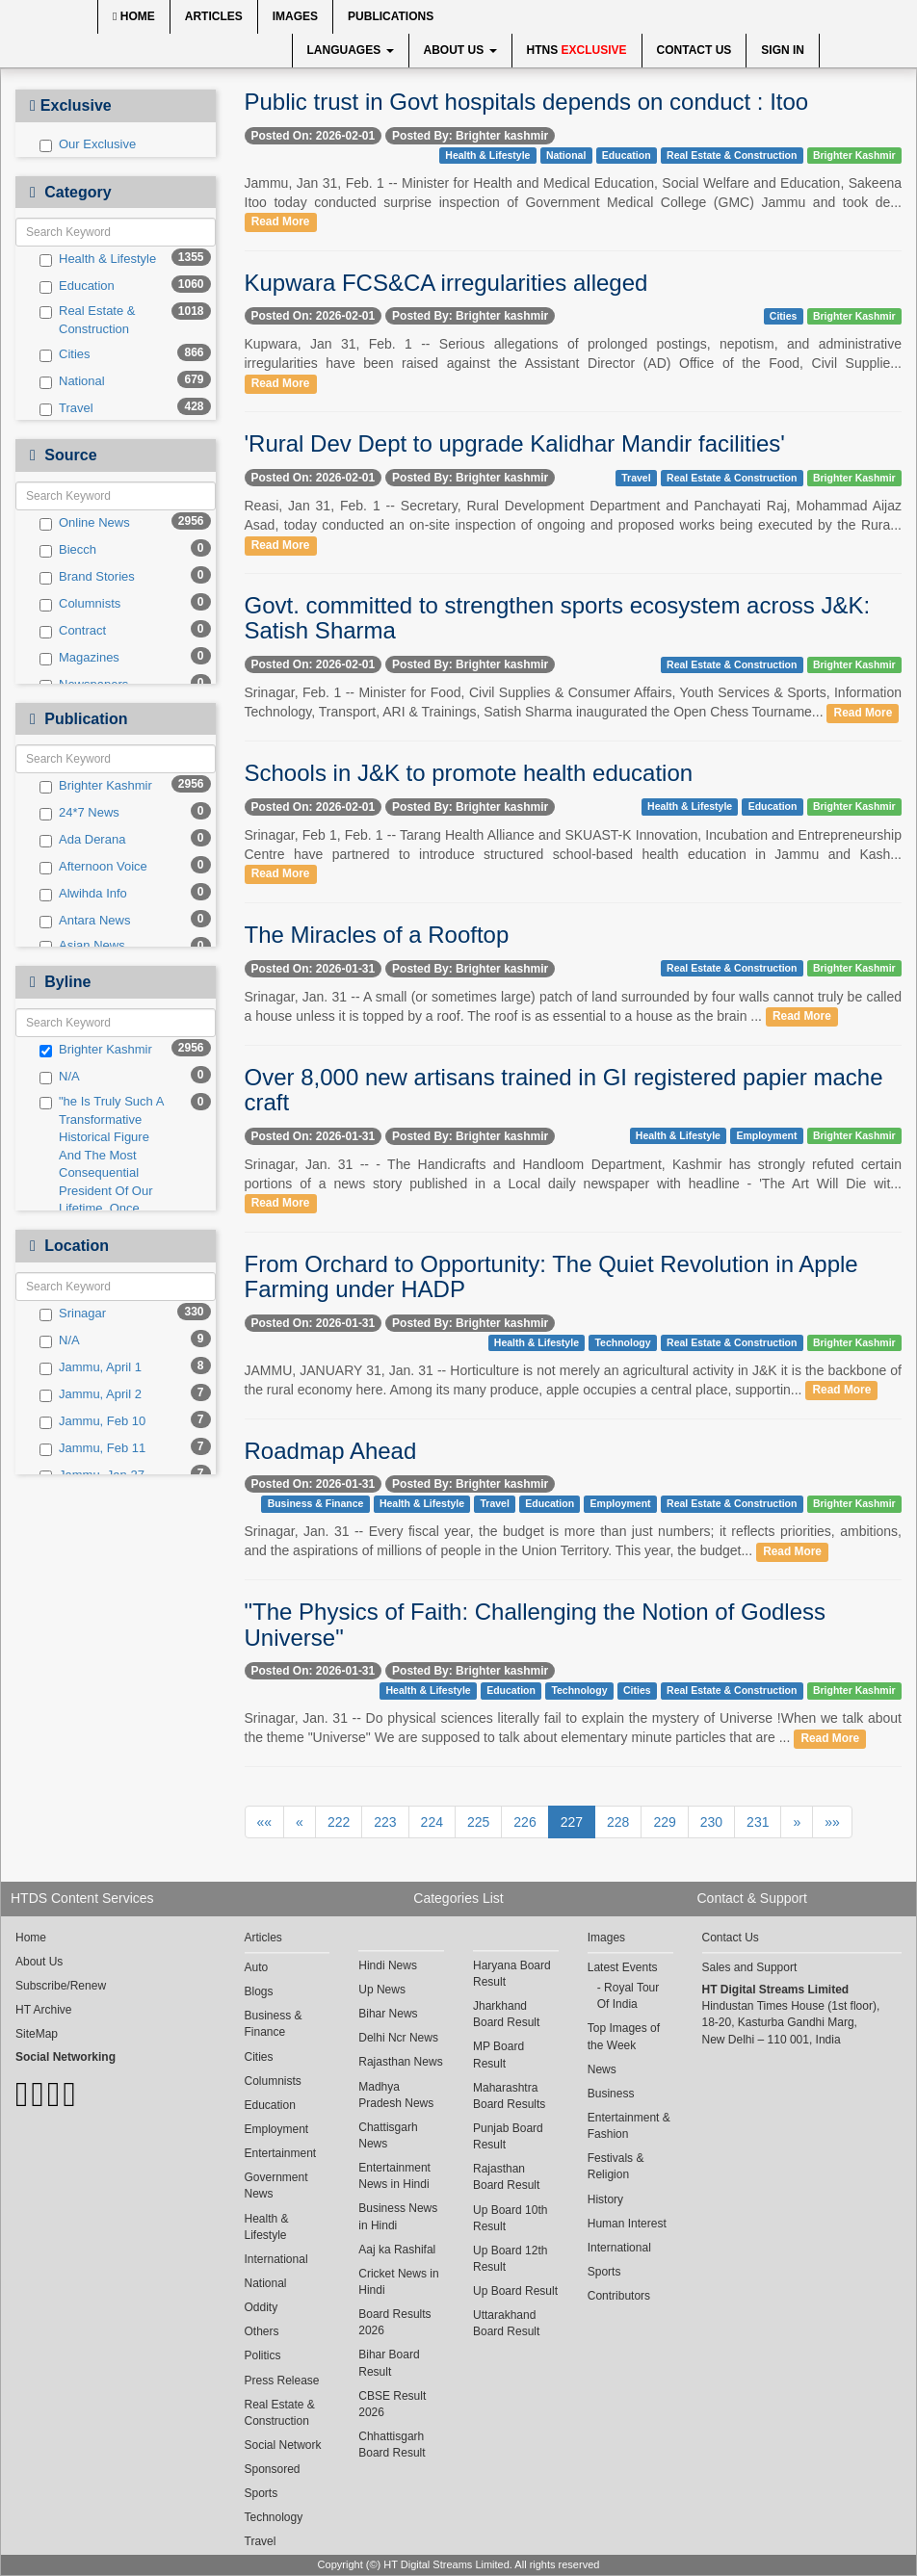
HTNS (577, 50)
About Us (460, 50)
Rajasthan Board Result (506, 2177)
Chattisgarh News (387, 2135)
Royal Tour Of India (628, 1996)
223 (385, 1822)
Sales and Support (750, 1967)
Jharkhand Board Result (506, 2014)
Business (611, 2093)
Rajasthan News (400, 2062)
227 (572, 1822)
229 (664, 1822)
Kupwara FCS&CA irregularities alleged (446, 283)
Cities (65, 354)
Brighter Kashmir (95, 786)
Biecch (67, 550)
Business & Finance (316, 1503)
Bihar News (387, 2013)
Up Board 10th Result (510, 2218)
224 (432, 1822)
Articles (214, 16)
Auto (257, 1967)
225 (478, 1822)
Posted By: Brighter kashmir (470, 136)
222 (339, 1822)
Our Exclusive (87, 144)
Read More (280, 222)
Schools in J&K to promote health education (469, 773)
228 (618, 1822)
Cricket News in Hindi (398, 2282)
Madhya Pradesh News (395, 2095)
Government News (276, 2185)
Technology (622, 1342)
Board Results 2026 (394, 2322)
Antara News (84, 920)
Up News (382, 1989)
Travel (66, 408)
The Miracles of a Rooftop (377, 935)
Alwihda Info (83, 893)
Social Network (283, 2445)
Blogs (259, 1991)
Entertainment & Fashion (629, 2126)
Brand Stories (87, 577)
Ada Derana (82, 839)
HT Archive (43, 2010)
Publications (390, 16)
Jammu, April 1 (90, 1367)
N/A (59, 1076)
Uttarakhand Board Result (506, 2323)
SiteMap (36, 2034)
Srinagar (72, 1313)
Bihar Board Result (388, 2363)
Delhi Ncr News (398, 2037)
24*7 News (79, 812)
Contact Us (694, 50)
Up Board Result (515, 2291)
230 (711, 1822)
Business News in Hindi (397, 2216)
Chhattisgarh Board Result (391, 2444)
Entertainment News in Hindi (394, 2176)
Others (262, 2331)
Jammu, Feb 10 (92, 1421)
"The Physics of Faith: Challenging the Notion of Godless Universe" (535, 1624)
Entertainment (281, 2153)
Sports (261, 2493)
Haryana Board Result (512, 1974)
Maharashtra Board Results (509, 2096)
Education (77, 286)
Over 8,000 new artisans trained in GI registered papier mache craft (564, 1089)
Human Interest (627, 2223)
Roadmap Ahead (331, 1451)
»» (832, 1822)
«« (265, 1822)
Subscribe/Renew (60, 1985)
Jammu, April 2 (90, 1394)
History (605, 2199)
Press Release (282, 2380)
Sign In (782, 50)
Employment (766, 1135)
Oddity (261, 2307)
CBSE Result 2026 (392, 2404)
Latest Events (623, 1967)
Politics (263, 2355)
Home (134, 16)
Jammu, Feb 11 (92, 1448)
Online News (84, 523)
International (276, 2259)
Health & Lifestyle (97, 259)
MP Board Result (498, 2054)
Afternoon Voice (93, 866)
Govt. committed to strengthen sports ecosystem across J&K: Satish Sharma (558, 617)
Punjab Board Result (508, 2136)
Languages (350, 50)
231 (758, 1822)
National (72, 381)
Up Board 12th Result (510, 2259)
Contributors (619, 2296)
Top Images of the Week (624, 2036)
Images (295, 16)
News (602, 2069)
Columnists (79, 603)
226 (524, 1822)
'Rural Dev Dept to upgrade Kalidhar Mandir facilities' (515, 443)
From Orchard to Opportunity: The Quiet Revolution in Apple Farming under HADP (551, 1276)
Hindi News (387, 1965)
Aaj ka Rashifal (396, 2249)
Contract (72, 630)
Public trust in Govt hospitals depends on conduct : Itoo (527, 102)
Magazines (79, 657)
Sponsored (273, 2469)
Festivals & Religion (616, 2166)
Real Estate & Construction (87, 319)
